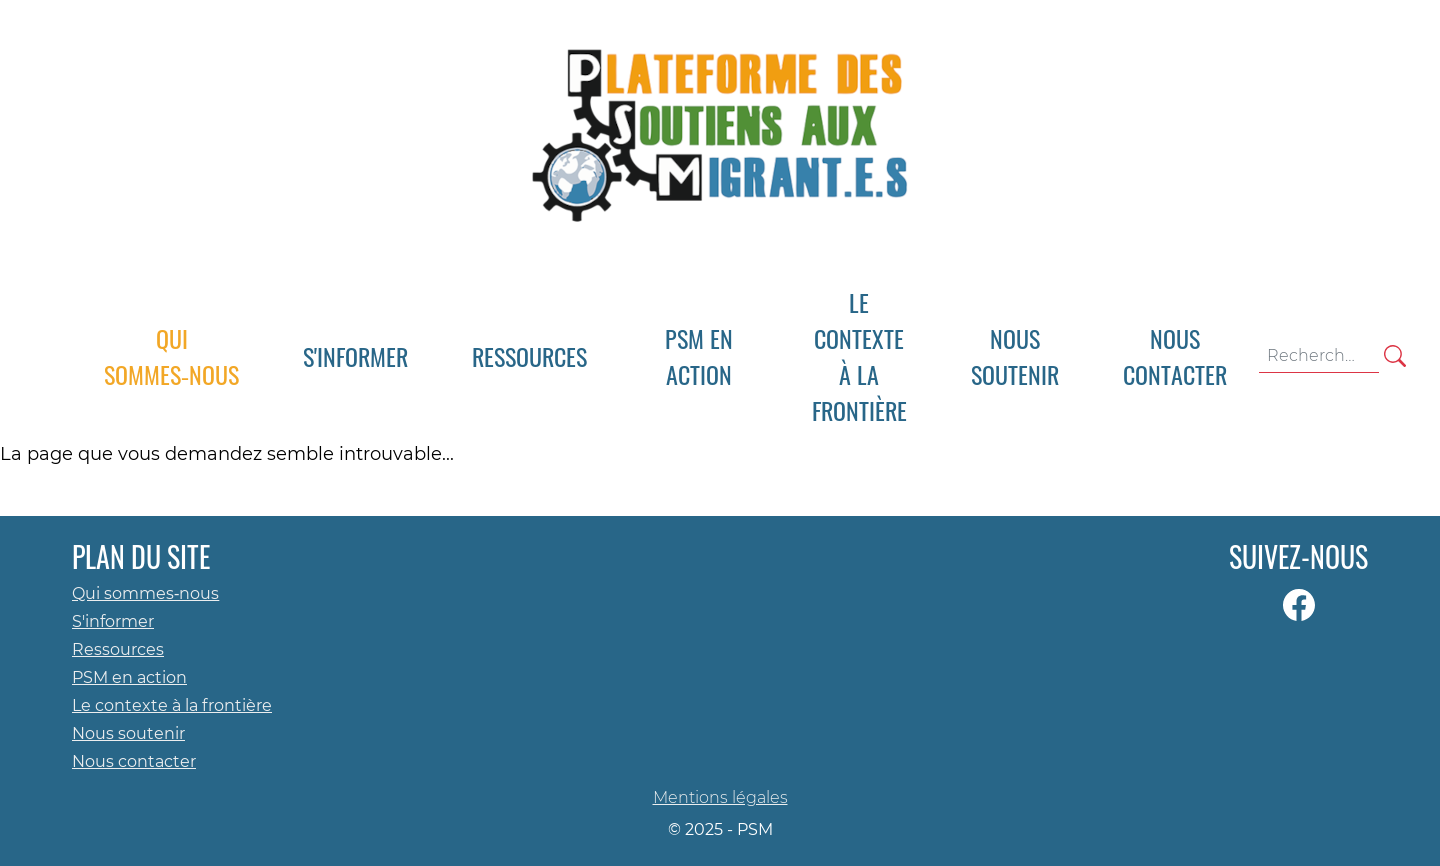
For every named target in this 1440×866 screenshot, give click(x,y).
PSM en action (129, 677)
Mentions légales (720, 797)
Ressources (118, 649)
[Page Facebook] (1299, 605)
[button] (355, 356)
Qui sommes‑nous (145, 593)
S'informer (113, 621)
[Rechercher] (1395, 356)
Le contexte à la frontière (172, 705)
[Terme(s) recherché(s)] (1319, 356)
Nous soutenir (128, 733)
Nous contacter (134, 761)
